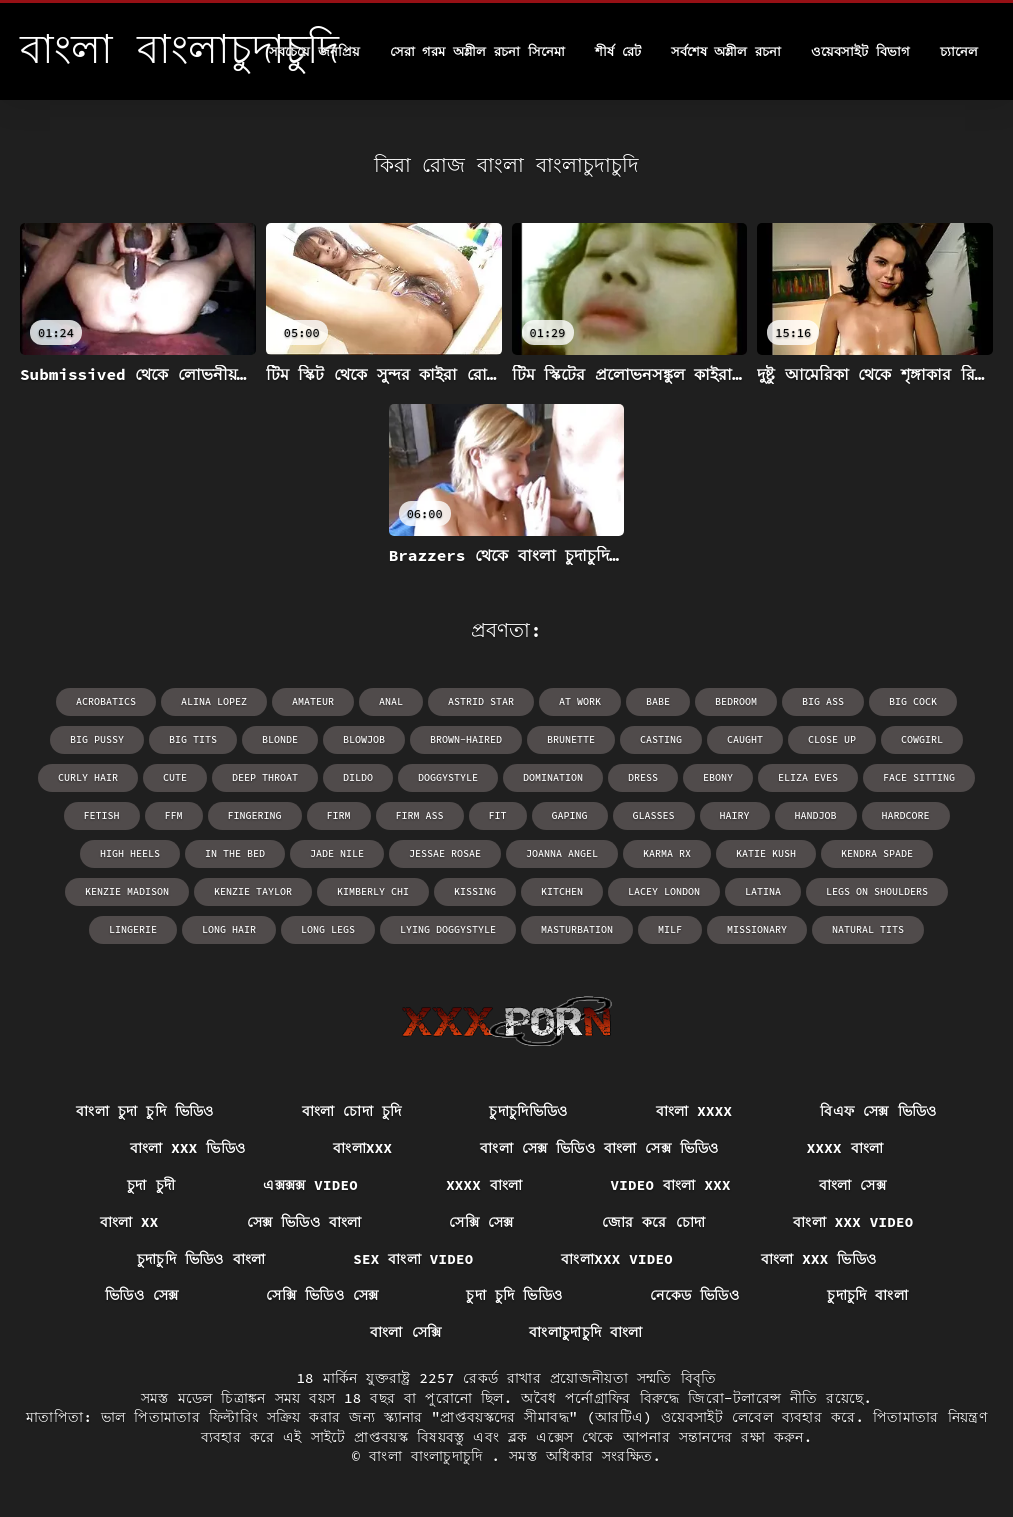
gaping (570, 815)
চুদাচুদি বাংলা (867, 1295)
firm (339, 815)
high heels (130, 853)
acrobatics (106, 701)
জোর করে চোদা (654, 1222)
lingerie (133, 929)
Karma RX (667, 853)
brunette (571, 739)
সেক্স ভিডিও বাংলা (304, 1222)
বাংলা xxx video (853, 1222)
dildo (358, 777)
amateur (313, 701)
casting (661, 739)
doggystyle (448, 777)
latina (763, 891)
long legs (328, 929)
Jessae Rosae (445, 853)
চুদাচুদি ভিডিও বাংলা (201, 1259)
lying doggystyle (448, 929)
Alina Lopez (214, 701)
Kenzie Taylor (253, 891)
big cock (913, 701)
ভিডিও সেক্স (142, 1295)
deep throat (265, 777)
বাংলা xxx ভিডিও (188, 1148)
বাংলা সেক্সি (405, 1332)
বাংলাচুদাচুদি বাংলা (586, 1332)
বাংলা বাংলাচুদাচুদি (430, 1456)
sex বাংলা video (413, 1259)
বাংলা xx (129, 1222)
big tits (193, 739)
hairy (735, 815)
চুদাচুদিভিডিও (528, 1111)
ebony (718, 777)
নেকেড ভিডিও (694, 1295)
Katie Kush (766, 853)
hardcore (906, 815)
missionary (757, 929)
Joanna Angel (562, 853)
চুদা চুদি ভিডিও (514, 1295)
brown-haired (466, 739)
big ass (823, 701)
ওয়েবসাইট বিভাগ (860, 51)
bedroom (736, 701)
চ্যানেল (959, 51)
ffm (174, 815)
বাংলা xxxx (694, 1111)
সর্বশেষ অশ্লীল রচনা (726, 51)
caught (745, 739)
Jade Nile (337, 853)
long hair (229, 929)
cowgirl (922, 739)
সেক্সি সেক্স (481, 1222)
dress (643, 777)
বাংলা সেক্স (852, 1185)
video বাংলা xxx (671, 1185)
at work (580, 701)
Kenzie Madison (127, 891)
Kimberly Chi (373, 891)
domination (553, 777)
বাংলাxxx (362, 1148)
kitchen (562, 891)
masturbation (577, 929)
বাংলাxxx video (616, 1259)
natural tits (868, 929)
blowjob (364, 739)
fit (498, 815)
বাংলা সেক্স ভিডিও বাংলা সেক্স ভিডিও (599, 1148)
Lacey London (664, 891)
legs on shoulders (877, 891)
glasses (654, 815)
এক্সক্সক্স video (310, 1185)
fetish (102, 815)
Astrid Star (481, 701)
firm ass (420, 815)
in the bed (235, 853)
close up (832, 739)
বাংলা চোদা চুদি (352, 1111)
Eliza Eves (808, 777)
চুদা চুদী (151, 1185)
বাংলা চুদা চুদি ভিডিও (144, 1111)
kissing (475, 891)
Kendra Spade (877, 853)
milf (670, 929)
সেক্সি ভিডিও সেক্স (322, 1295)
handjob (816, 815)
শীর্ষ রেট (618, 51)
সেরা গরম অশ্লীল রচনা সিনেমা (477, 51)
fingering (255, 815)
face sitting (919, 777)
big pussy (97, 739)
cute (175, 777)
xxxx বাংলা (845, 1148)
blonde (280, 739)
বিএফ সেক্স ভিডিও (878, 1111)
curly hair (88, 777)
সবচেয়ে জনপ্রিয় (314, 51)
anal (391, 701)
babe (658, 701)
